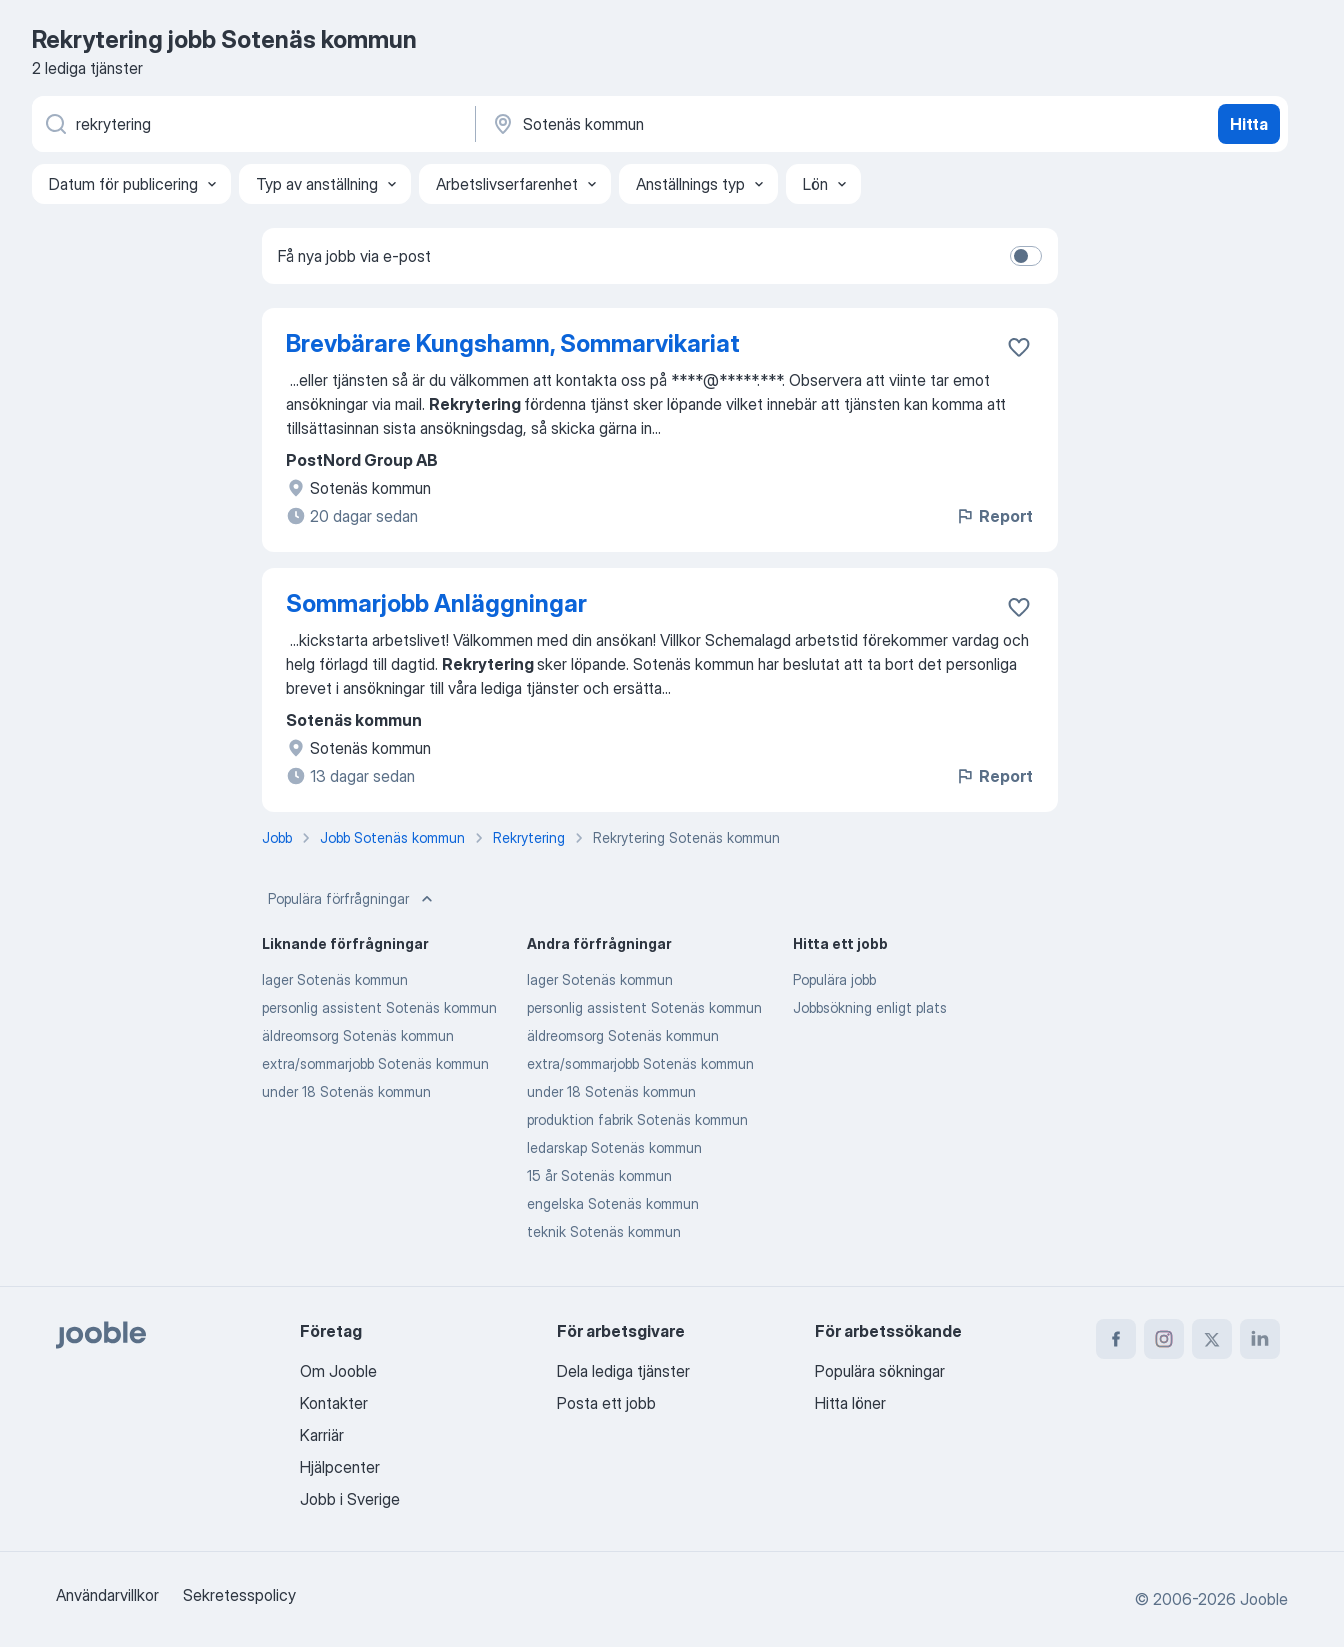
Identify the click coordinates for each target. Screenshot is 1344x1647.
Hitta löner (850, 1403)
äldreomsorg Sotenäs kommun (358, 1035)
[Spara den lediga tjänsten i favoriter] (1019, 347)
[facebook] (1116, 1339)
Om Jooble (338, 1371)
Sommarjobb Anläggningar (436, 603)
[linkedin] (1260, 1339)
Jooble (1264, 1599)
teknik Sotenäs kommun (604, 1231)
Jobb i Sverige (350, 1499)
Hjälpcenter (340, 1467)
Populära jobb (834, 979)
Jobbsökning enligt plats (870, 1007)
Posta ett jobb (606, 1403)
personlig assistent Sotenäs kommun (379, 1007)
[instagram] (1164, 1339)
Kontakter (334, 1403)
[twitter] (1212, 1339)
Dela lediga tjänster (623, 1371)
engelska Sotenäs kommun (613, 1203)
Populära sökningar (880, 1371)
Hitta (1249, 124)
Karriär (322, 1435)
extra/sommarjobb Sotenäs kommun (375, 1063)
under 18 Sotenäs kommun (346, 1091)
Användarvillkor (107, 1595)
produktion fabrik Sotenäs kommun (637, 1119)
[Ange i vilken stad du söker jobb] (699, 124)
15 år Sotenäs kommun (599, 1175)
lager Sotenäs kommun (335, 979)
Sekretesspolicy (239, 1595)
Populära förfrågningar (352, 899)
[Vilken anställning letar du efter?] (252, 124)
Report (994, 516)
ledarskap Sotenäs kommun (614, 1147)
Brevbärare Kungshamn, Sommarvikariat (513, 343)
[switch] (1026, 256)
